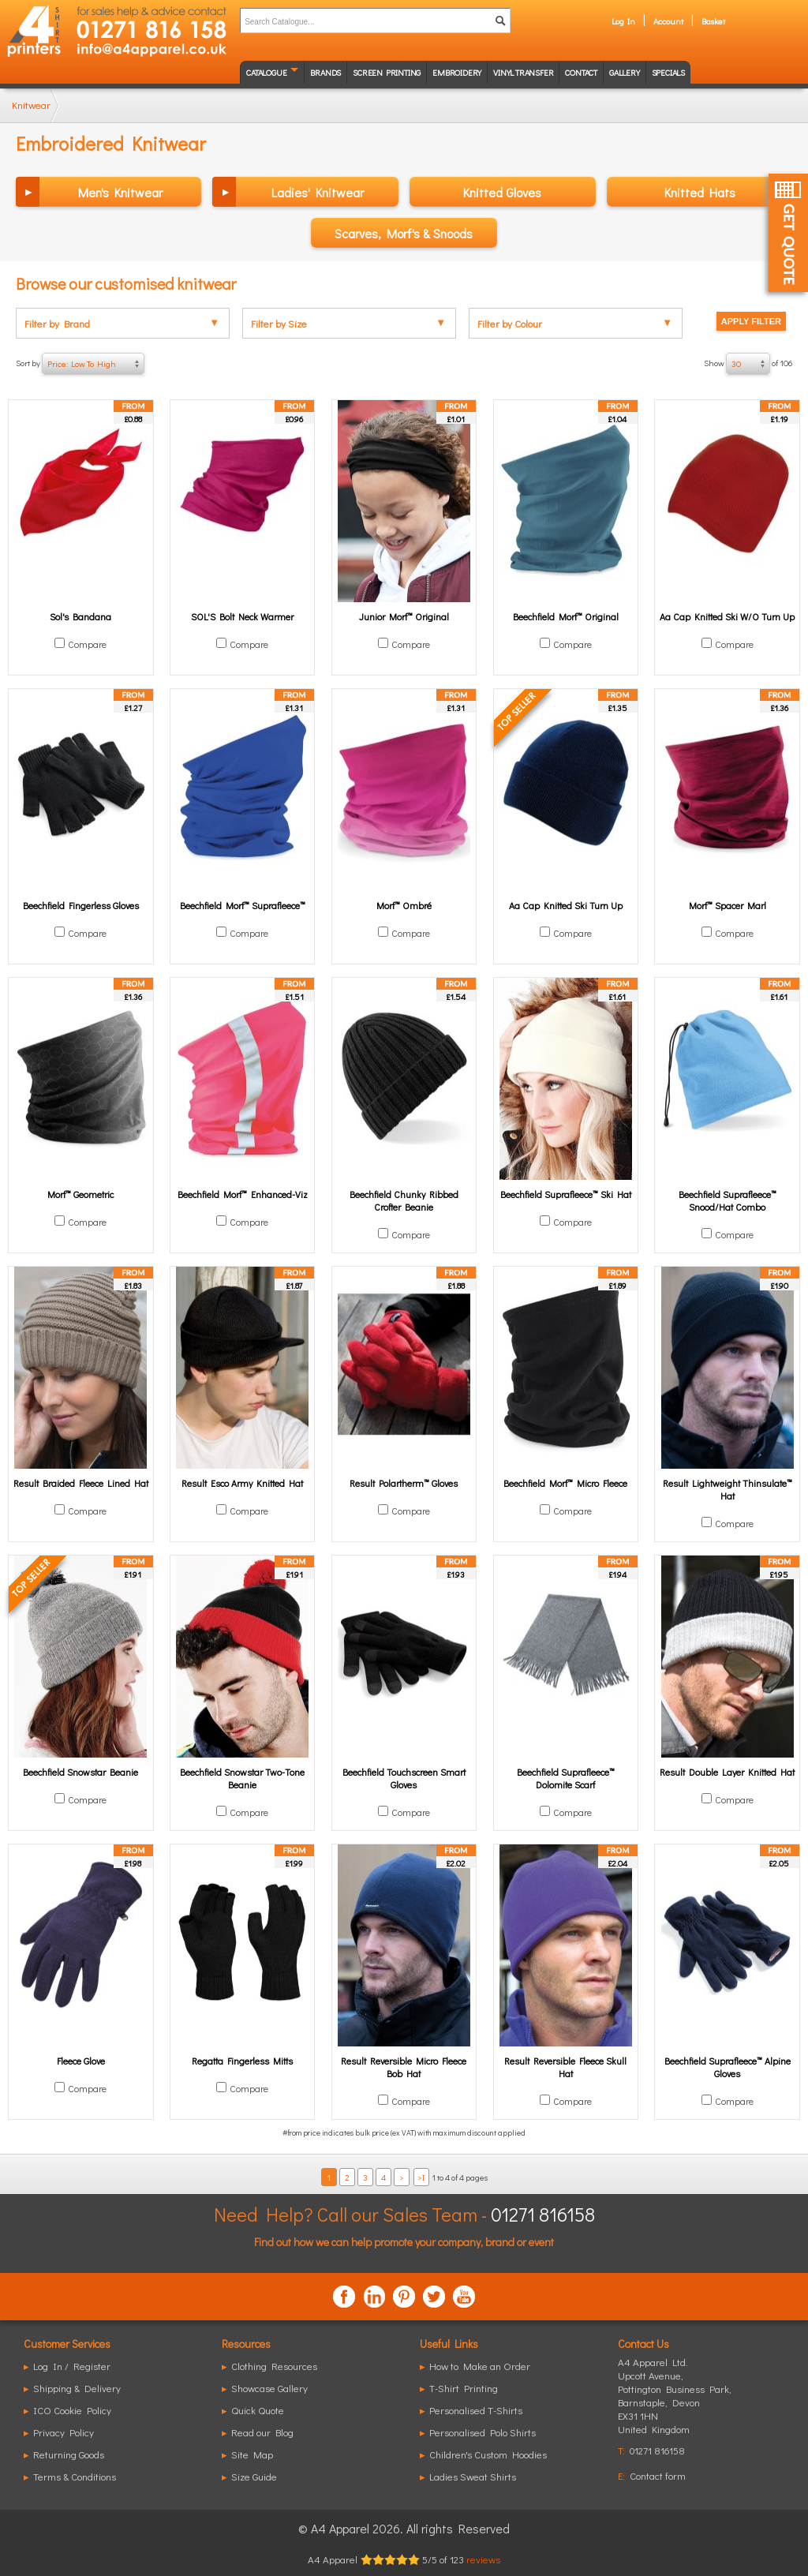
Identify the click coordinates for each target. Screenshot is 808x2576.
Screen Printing (387, 72)
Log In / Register (71, 2365)
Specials (668, 72)
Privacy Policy (63, 2432)
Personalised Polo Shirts (482, 2432)
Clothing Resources (274, 2365)
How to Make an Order (479, 2365)
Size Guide (254, 2476)
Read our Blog (262, 2432)
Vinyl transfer (523, 72)
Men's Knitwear (120, 192)
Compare (87, 644)
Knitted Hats (699, 192)
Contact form (658, 2475)
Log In (623, 21)
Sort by (80, 364)
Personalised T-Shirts (475, 2410)
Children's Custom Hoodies (488, 2454)
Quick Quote (257, 2410)
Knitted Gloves (502, 192)
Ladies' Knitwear (317, 192)
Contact (581, 72)
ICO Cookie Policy (72, 2410)
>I (421, 2177)
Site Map (252, 2454)
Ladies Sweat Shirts (472, 2476)
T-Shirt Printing (463, 2387)
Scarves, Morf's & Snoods (404, 233)
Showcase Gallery (269, 2387)
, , (674, 2402)
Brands (325, 72)
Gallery (624, 72)
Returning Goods (68, 2454)
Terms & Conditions (74, 2476)
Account (668, 21)
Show (748, 364)
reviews (483, 2559)
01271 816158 (543, 2214)
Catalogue (266, 72)
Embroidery (456, 72)
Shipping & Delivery (77, 2387)
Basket (713, 21)
